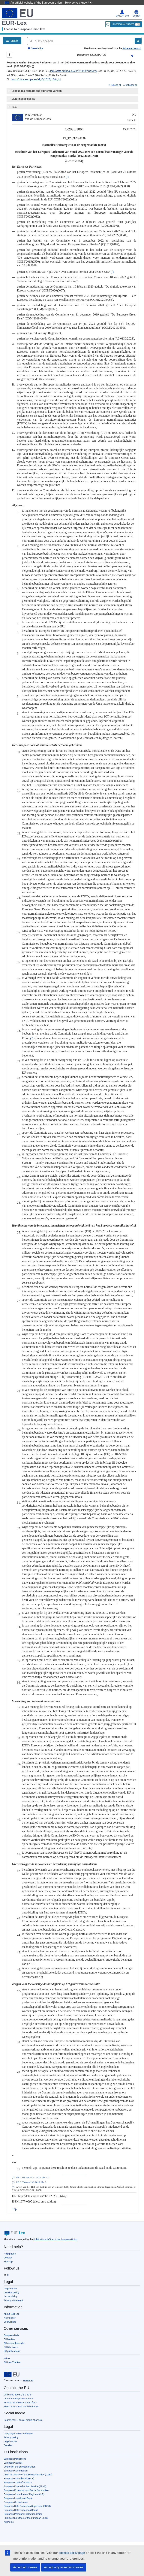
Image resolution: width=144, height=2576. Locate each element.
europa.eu (28, 2380)
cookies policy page (72, 2552)
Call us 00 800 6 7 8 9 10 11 (18, 2394)
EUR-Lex (14, 23)
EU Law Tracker (12, 2362)
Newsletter (9, 2317)
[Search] (138, 41)
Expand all (115, 85)
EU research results (14, 2343)
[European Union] (12, 2374)
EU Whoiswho (11, 2347)
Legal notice (10, 2288)
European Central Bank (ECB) (19, 2478)
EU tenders (9, 2339)
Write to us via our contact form (20, 2402)
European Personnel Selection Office (23, 2514)
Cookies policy (11, 2292)
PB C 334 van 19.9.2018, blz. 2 (31, 2182)
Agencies (9, 2521)
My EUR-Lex (122, 13)
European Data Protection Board (21, 2510)
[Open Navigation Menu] (12, 40)
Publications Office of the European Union (55, 2239)
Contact (8, 2257)
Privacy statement (13, 2300)
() (67, 176)
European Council (13, 2462)
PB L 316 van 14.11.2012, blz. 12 (32, 2177)
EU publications (12, 2351)
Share (134, 56)
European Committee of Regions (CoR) (24, 2494)
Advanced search (131, 48)
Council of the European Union (19, 2466)
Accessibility (10, 2296)
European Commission (16, 2470)
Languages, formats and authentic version (35, 91)
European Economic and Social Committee (26, 2490)
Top (14, 2209)
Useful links (10, 2321)
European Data (11, 2335)
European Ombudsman (16, 2502)
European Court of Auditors (18, 2482)
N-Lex (7, 2358)
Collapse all (130, 85)
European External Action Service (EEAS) (25, 2486)
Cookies (8, 2445)
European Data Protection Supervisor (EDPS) (27, 2506)
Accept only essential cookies (63, 2567)
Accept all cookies (25, 2567)
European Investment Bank (18, 2498)
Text (12, 106)
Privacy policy (11, 2437)
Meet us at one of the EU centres (21, 2406)
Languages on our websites (18, 2433)
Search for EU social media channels (23, 2420)
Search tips (35, 48)
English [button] (136, 13)
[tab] (72, 91)
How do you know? (79, 2)
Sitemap (8, 2261)
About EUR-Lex (11, 2313)
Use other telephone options (18, 2398)
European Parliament (15, 2458)
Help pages (10, 2253)
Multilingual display (21, 98)
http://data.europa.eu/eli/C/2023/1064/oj (73, 70)
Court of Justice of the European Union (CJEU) (28, 2474)
